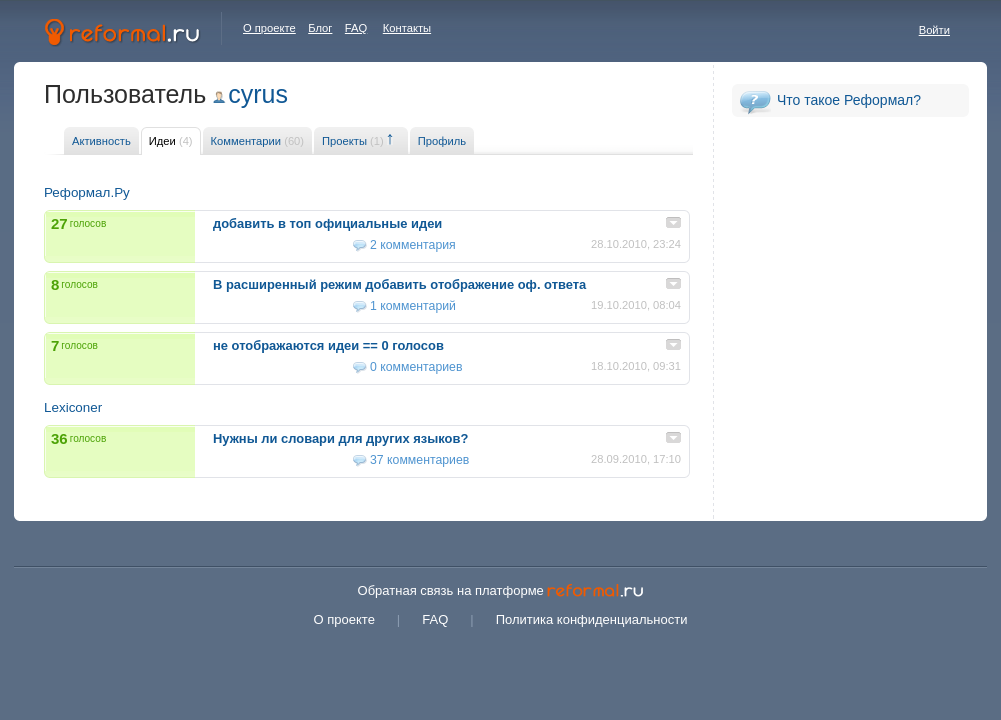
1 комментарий (413, 306)
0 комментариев (416, 367)
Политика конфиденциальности (592, 619)
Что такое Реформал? (849, 100)
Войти (934, 30)
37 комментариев (419, 460)
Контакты (407, 28)
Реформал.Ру (87, 192)
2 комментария (413, 245)
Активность (101, 141)
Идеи (171, 141)
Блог (320, 28)
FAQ (356, 28)
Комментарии (257, 141)
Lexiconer (73, 407)
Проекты (353, 141)
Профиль (442, 141)
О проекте (269, 28)
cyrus (258, 94)
